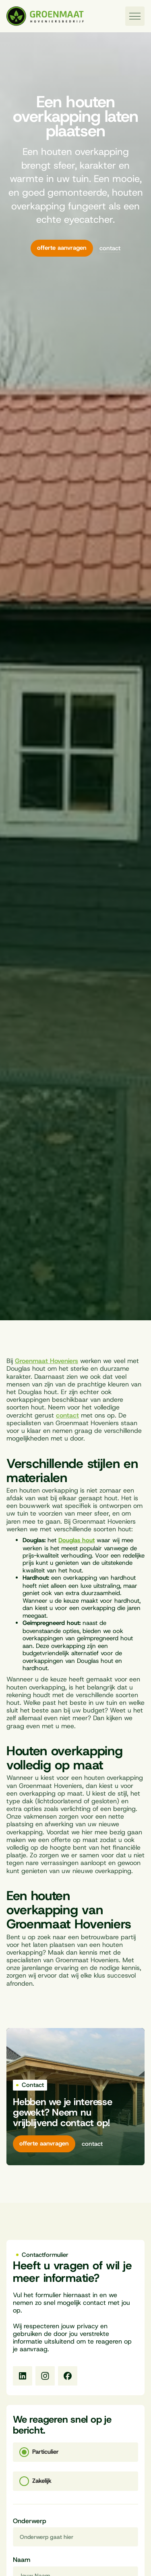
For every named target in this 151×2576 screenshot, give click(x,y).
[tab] (75, 2452)
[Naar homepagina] (45, 16)
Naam (21, 2560)
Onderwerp (29, 2521)
